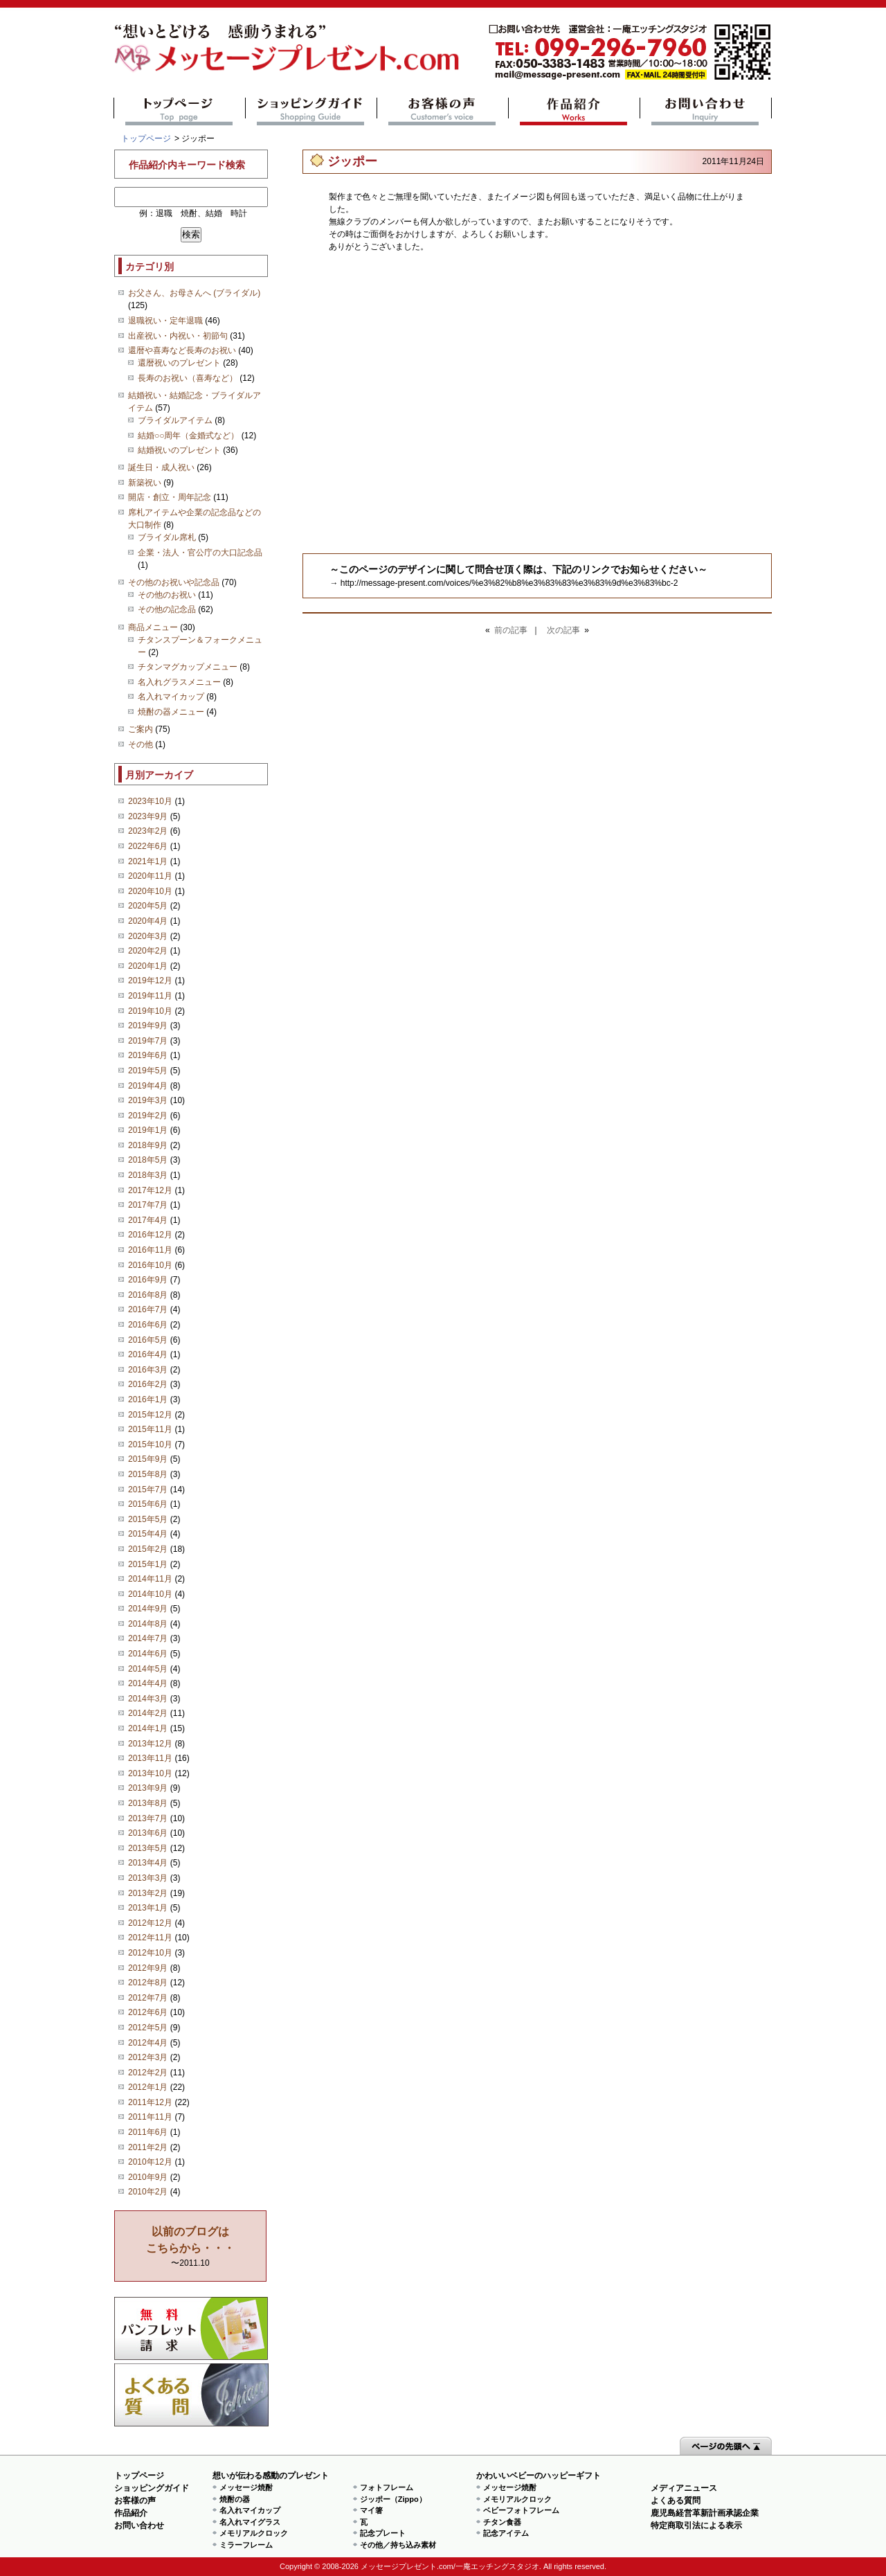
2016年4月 (148, 1354)
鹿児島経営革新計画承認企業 (705, 2513)
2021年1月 (148, 861)
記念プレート (383, 2533)
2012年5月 (148, 2027)
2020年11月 (150, 876)
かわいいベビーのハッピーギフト (538, 2475)
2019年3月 (148, 1100)
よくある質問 (191, 2394)
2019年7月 (148, 1041)
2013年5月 (148, 1848)
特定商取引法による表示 (696, 2525)
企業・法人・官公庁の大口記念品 (200, 552)
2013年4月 (148, 1863)
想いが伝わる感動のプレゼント (271, 2475)
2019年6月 (148, 1055)
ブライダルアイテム (175, 420)
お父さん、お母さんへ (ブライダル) (194, 293)
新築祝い (144, 483)
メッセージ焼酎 (246, 2487)
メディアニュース (684, 2488)
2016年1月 (148, 1399)
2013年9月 (148, 1788)
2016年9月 (148, 1280)
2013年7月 (148, 1818)
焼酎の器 (234, 2499)
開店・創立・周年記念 (169, 497)
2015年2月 (148, 1549)
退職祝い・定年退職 (165, 320)
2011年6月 (148, 2132)
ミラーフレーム (246, 2545)
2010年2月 (148, 2192)
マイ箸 (371, 2510)
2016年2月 (148, 1384)
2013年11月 (150, 1758)
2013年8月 (148, 1803)
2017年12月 (150, 1190)
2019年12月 (150, 980)
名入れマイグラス (249, 2522)
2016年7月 (148, 1309)
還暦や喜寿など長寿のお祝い (182, 350)
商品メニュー (153, 627)
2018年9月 (148, 1145)
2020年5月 (148, 906)
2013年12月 (150, 1743)
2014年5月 (148, 1669)
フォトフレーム (386, 2487)
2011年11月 (150, 2117)
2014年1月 (148, 1728)
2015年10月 (150, 1444)
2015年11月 (150, 1429)
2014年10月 (150, 1594)
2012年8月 (148, 1982)
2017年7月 (148, 1205)
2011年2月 (148, 2147)
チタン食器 (502, 2522)
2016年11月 (150, 1250)
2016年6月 (148, 1325)
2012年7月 (148, 1998)
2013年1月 (148, 1908)
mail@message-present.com (630, 52)
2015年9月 (148, 1459)
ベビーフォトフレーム (521, 2510)
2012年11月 (150, 1937)
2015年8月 (148, 1474)
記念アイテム (506, 2533)
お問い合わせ (705, 111)
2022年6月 (148, 846)
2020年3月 (148, 936)
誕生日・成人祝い (161, 467)
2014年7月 (148, 1638)
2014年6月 (148, 1653)
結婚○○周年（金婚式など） (188, 435)
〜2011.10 (190, 2247)
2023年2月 (148, 831)
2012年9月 (148, 1968)
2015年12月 (150, 1415)
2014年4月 (148, 1683)
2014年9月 (148, 1608)
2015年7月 (148, 1489)
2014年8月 (148, 1624)
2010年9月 (148, 2177)
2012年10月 (150, 1953)
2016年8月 (148, 1295)
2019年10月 (150, 1011)
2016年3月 (148, 1370)
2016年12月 (150, 1235)
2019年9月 (148, 1025)
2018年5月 (148, 1160)
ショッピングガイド (311, 111)
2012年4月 (148, 2043)
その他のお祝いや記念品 (173, 582)
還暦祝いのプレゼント (179, 363)
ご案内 (140, 729)
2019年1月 (148, 1130)
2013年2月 (148, 1893)
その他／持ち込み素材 (398, 2545)
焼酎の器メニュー (171, 712)
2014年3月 (148, 1698)
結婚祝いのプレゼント (179, 450)
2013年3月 (148, 1878)
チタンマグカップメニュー (187, 667)
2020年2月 (148, 951)
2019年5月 (148, 1070)
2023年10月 (150, 801)
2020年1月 (148, 966)
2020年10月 (150, 891)
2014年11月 (150, 1579)
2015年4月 (148, 1534)
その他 (140, 744)
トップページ (179, 111)
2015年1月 (148, 1564)
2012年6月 (148, 2012)
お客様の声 (442, 111)
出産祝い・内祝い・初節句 (178, 336)
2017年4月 (148, 1220)
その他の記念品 (167, 609)
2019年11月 (150, 996)
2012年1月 (148, 2087)
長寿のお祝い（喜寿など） (187, 378)
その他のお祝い (167, 595)
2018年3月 (148, 1175)
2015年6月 (148, 1504)
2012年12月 (150, 1923)
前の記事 (510, 630)
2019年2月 (148, 1115)
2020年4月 (148, 921)
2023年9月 (148, 816)
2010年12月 (150, 2162)
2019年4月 (148, 1086)
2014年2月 (148, 1713)
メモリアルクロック (253, 2533)
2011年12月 (150, 2102)
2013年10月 (150, 1773)
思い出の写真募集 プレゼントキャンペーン (191, 2328)
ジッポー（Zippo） (393, 2499)
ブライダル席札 (167, 537)
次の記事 (563, 630)
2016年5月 (148, 1340)
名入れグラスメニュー (179, 682)
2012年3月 (148, 2057)
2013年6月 (148, 1833)
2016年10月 (150, 1265)
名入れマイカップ (171, 696)
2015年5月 (148, 1519)
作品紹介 (574, 111)
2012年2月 (148, 2072)
